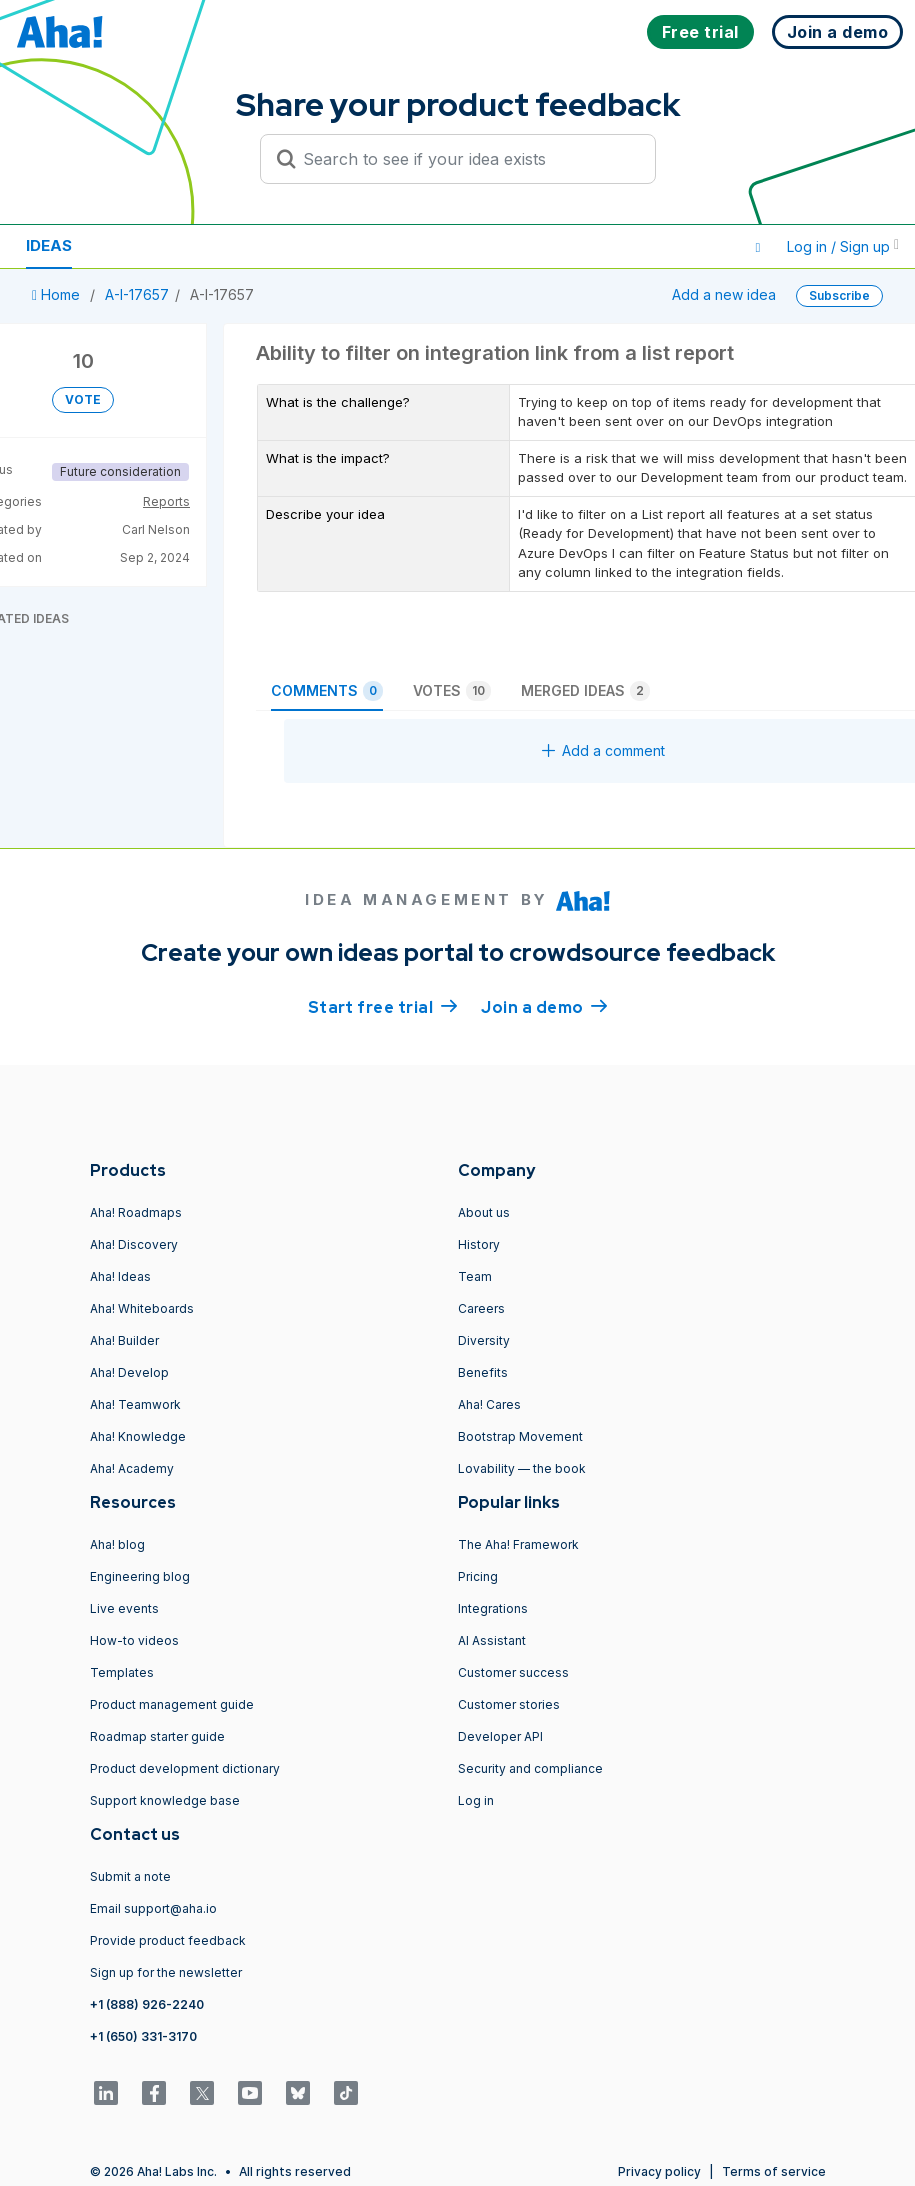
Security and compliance (530, 1768)
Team (475, 1276)
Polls (249, 245)
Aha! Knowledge (138, 1436)
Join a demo (544, 1006)
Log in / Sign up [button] (843, 246)
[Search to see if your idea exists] (467, 159)
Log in (476, 1800)
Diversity (484, 1340)
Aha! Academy (132, 1468)
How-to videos (134, 1640)
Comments (327, 691)
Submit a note (130, 1876)
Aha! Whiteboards (142, 1308)
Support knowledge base (165, 1800)
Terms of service (774, 2171)
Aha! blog (117, 1544)
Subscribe (839, 295)
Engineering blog (140, 1576)
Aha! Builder (124, 1340)
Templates (122, 1672)
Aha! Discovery (134, 1244)
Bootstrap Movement (520, 1436)
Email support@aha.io (153, 1908)
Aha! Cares (489, 1404)
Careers (481, 1308)
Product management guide (172, 1704)
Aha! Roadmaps (136, 1212)
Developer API (500, 1736)
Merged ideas (585, 691)
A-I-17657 (137, 294)
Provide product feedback (168, 1940)
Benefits (483, 1372)
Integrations (493, 1608)
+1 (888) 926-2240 (147, 2004)
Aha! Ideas (120, 1276)
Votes (452, 691)
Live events (124, 1608)
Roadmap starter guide (157, 1736)
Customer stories (509, 1704)
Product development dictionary (185, 1768)
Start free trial (383, 1006)
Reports (166, 501)
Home (58, 294)
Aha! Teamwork (135, 1404)
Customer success (513, 1672)
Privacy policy (659, 2171)
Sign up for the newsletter (166, 1972)
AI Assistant (492, 1640)
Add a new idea (724, 294)
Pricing (478, 1576)
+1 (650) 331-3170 (143, 2036)
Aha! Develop (129, 1372)
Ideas (49, 245)
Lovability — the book (522, 1468)
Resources (148, 245)
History (479, 1244)
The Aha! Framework (518, 1544)
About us (484, 1212)
